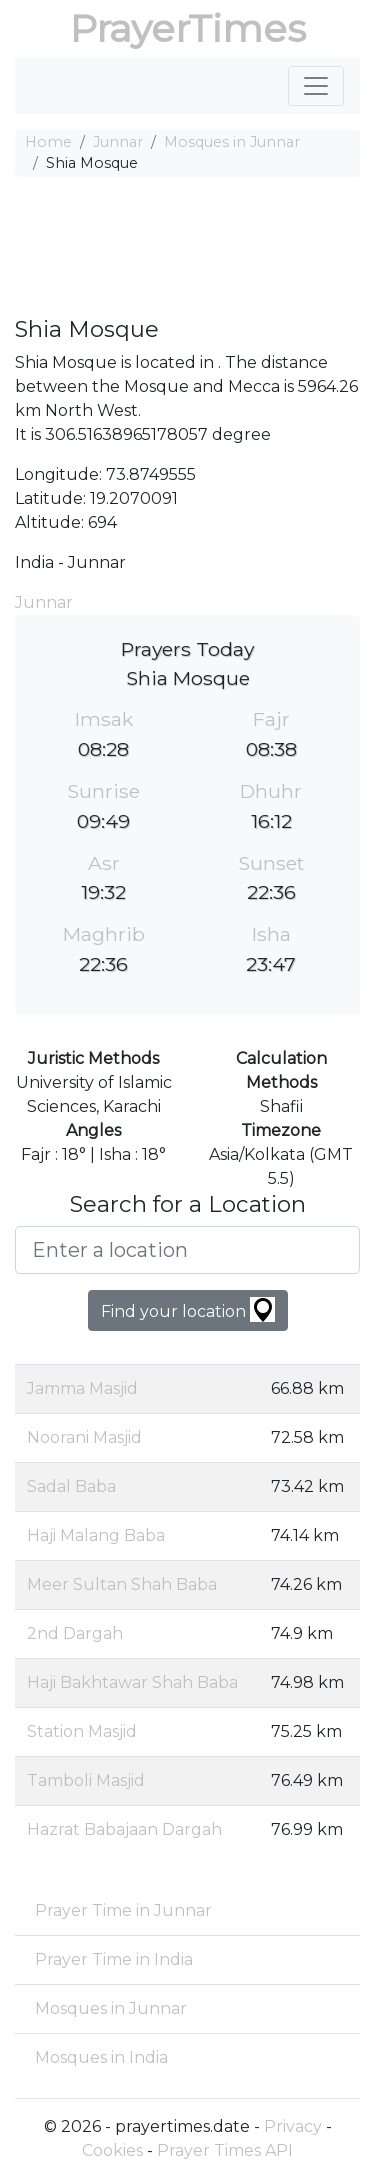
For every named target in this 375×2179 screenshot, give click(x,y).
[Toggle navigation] (316, 86)
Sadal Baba (71, 1486)
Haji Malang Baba (96, 1535)
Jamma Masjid (82, 1388)
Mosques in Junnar (232, 142)
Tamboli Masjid (86, 1780)
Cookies (112, 2150)
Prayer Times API (225, 2150)
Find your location (188, 1309)
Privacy (293, 2126)
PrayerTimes (188, 28)
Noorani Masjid (84, 1437)
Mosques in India (101, 2057)
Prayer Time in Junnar (123, 1910)
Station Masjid (82, 1731)
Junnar (118, 142)
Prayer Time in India (114, 1959)
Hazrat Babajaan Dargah (124, 1829)
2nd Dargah (75, 1633)
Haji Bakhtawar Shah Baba (132, 1682)
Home (48, 142)
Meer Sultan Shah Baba (122, 1584)
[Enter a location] (187, 1250)
